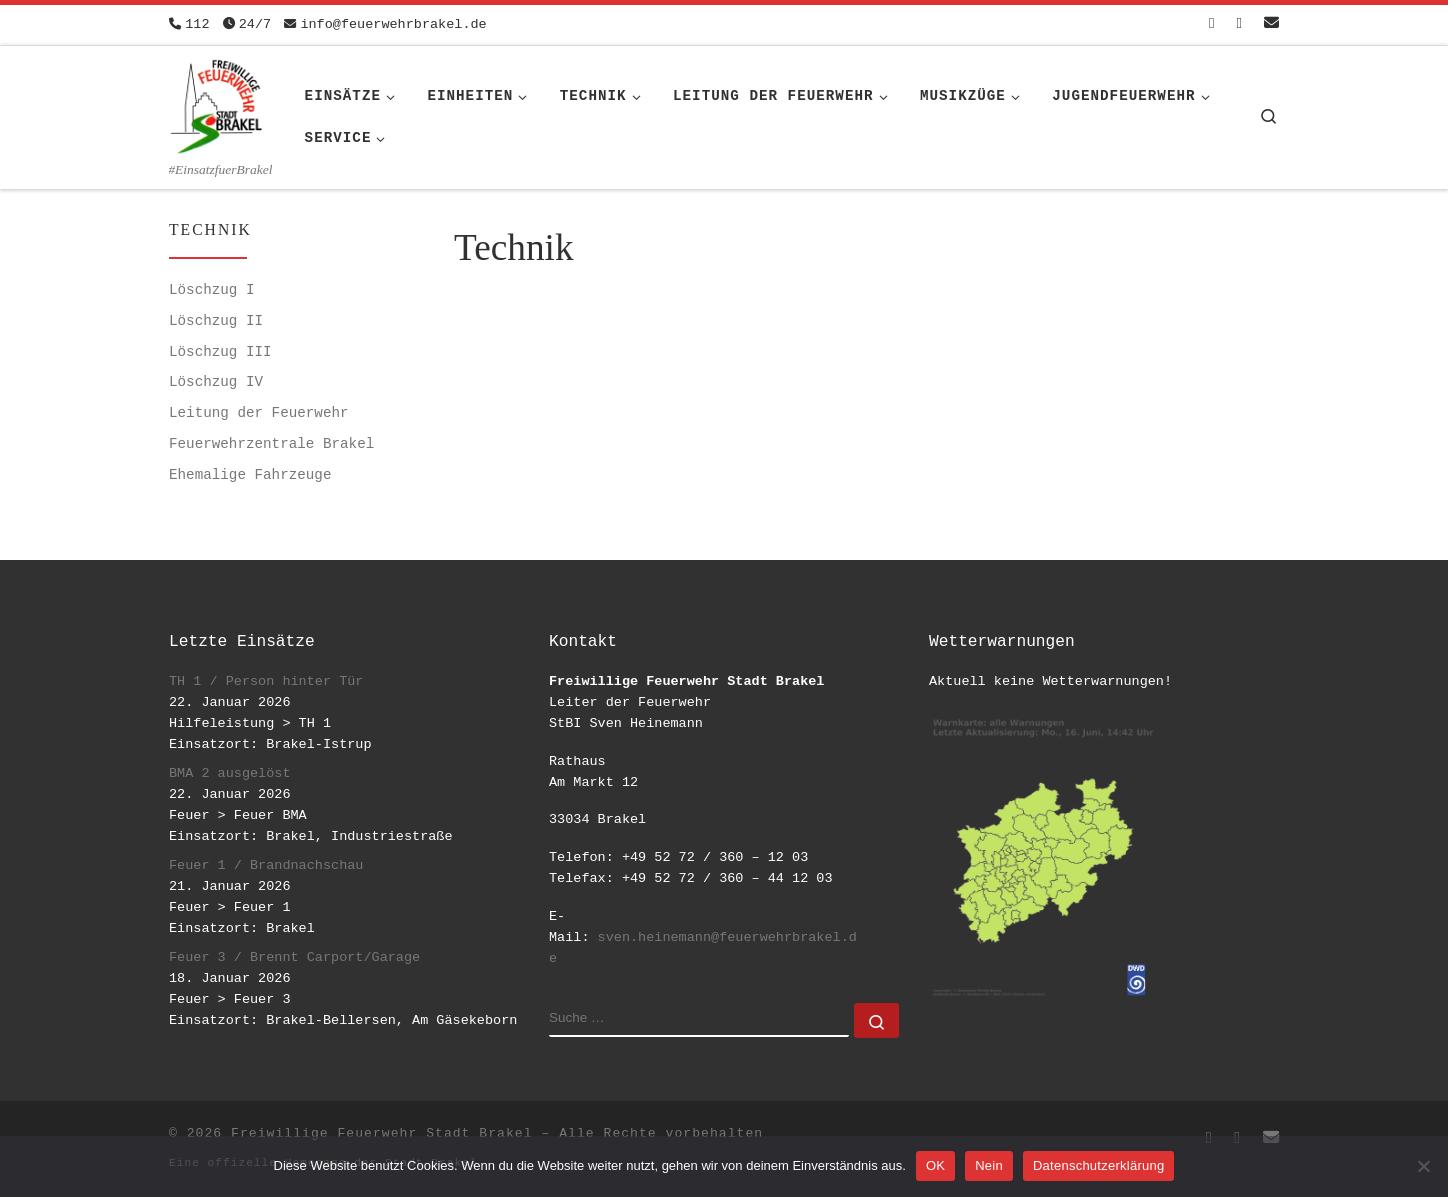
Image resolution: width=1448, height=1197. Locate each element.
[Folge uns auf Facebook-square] (1211, 24)
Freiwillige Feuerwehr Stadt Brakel (381, 1133)
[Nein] (1423, 1166)
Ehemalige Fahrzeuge (250, 475)
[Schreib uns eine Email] (1271, 24)
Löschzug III (220, 352)
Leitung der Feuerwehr (259, 413)
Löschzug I (212, 290)
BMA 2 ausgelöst (230, 773)
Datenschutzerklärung (1098, 1165)
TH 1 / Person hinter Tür (266, 681)
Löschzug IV (216, 382)
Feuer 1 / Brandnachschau (266, 865)
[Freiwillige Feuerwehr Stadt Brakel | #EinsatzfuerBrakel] (217, 103)
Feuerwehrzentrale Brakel (271, 444)
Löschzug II (216, 321)
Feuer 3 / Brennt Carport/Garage (294, 957)
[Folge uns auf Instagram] (1239, 24)
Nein (989, 1165)
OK (935, 1165)
